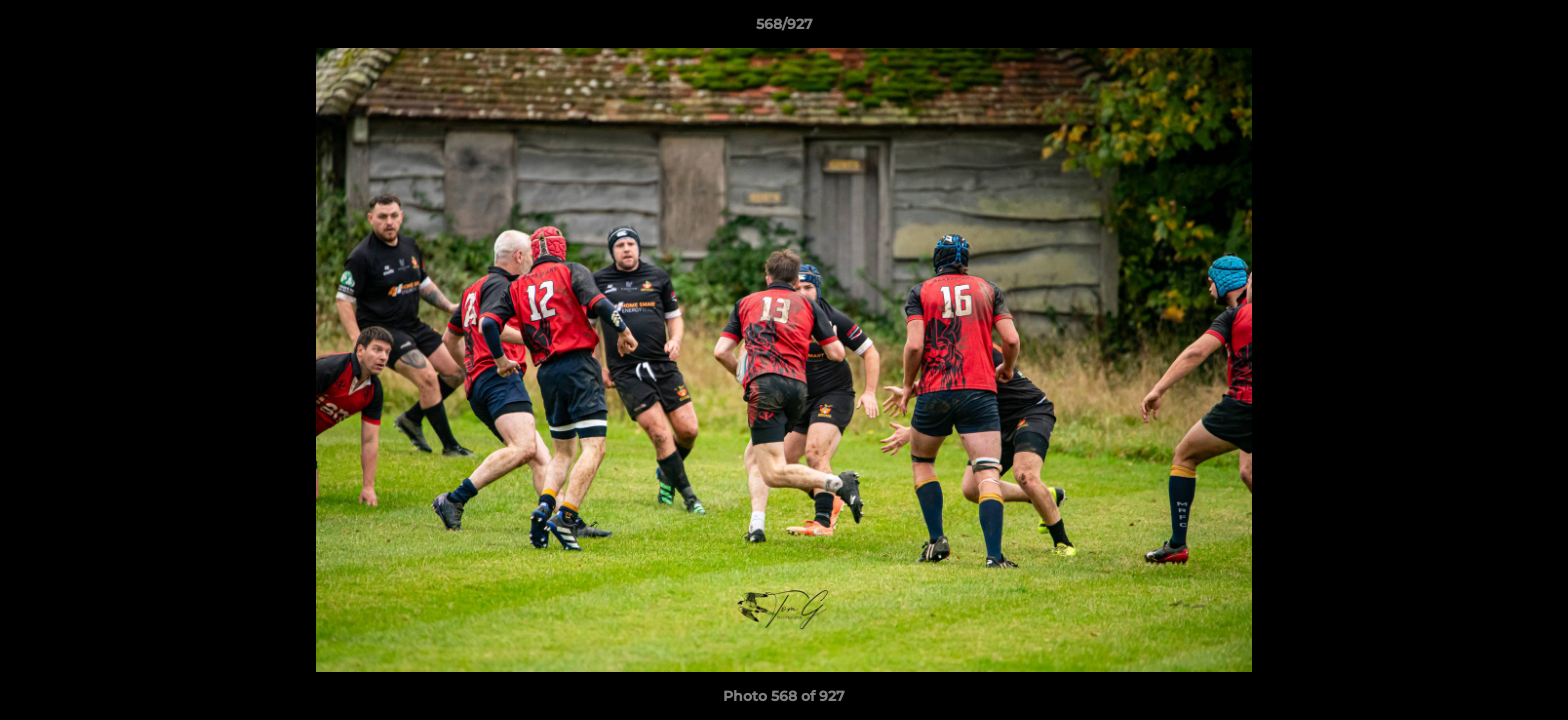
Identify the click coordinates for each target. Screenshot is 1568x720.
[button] (1532, 29)
